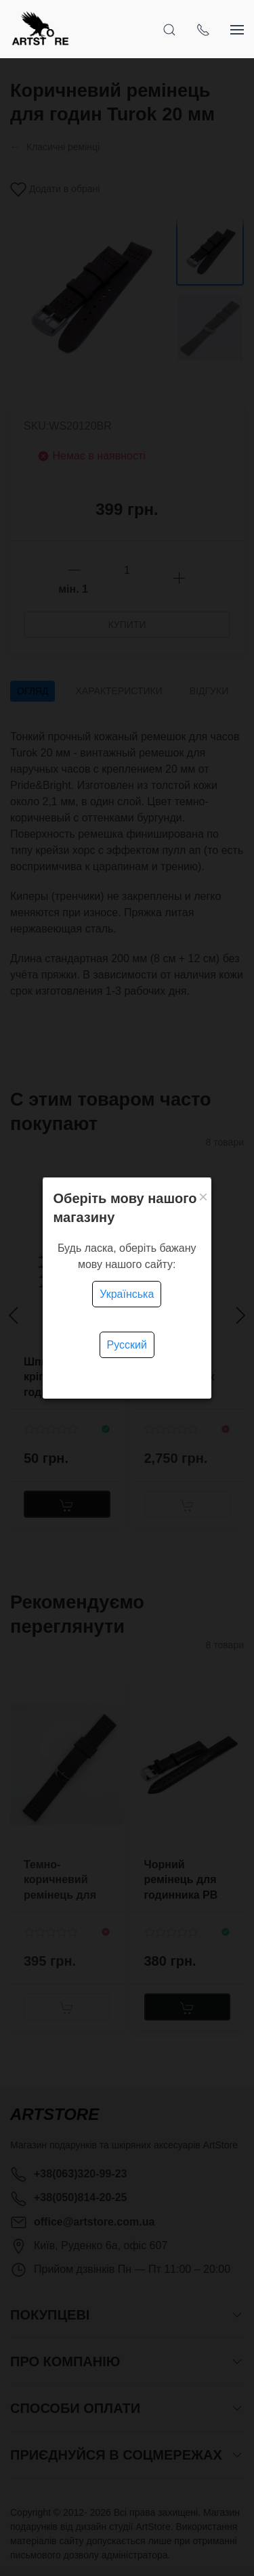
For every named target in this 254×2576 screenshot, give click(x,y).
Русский (127, 1345)
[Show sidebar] (237, 29)
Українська (127, 1294)
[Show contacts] (203, 29)
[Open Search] (169, 29)
